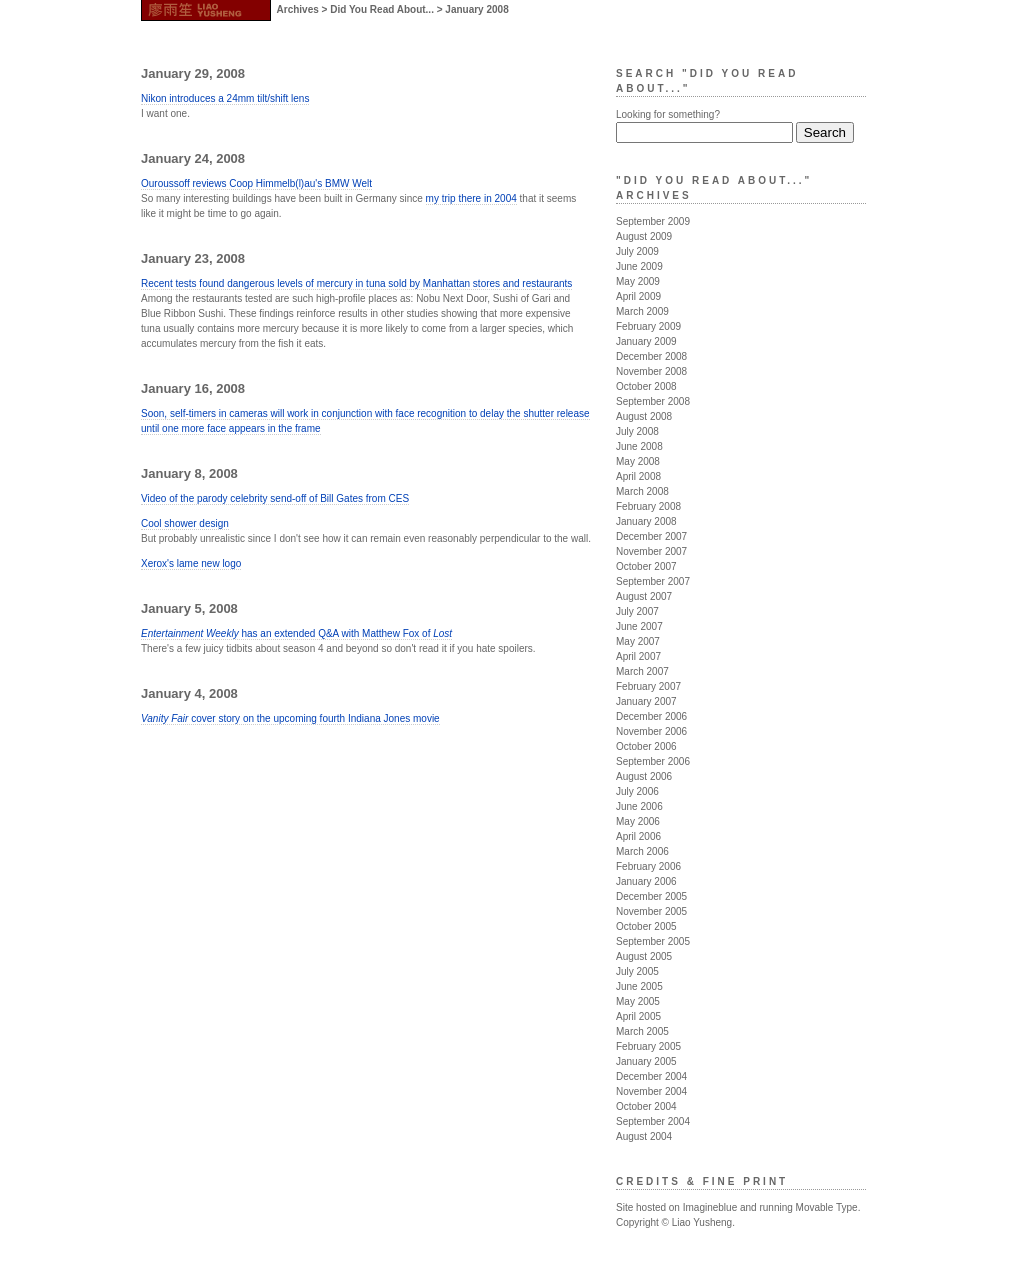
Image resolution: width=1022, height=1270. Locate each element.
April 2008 (638, 476)
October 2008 (646, 386)
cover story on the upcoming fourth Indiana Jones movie (290, 718)
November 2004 (651, 1091)
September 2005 (653, 941)
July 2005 (637, 971)
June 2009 (639, 266)
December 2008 (651, 356)
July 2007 (637, 611)
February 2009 (648, 326)
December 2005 (651, 896)
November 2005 (651, 911)
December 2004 (651, 1076)
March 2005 (642, 1031)
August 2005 (644, 956)
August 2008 (644, 416)
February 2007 (648, 686)
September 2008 (653, 401)
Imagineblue (710, 1207)
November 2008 (651, 371)
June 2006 (639, 806)
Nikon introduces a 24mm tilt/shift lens (225, 98)
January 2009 (646, 341)
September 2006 (653, 761)
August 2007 (644, 596)
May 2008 (638, 461)
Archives (298, 9)
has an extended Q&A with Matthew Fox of (296, 633)
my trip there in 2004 (471, 198)
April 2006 (638, 836)
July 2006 (637, 791)
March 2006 (642, 851)
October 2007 (646, 566)
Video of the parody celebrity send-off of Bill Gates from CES (275, 498)
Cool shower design (185, 523)
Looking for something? (668, 114)
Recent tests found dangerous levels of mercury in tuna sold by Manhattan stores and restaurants (356, 283)
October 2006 (646, 746)
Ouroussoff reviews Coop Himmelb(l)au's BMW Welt (256, 183)
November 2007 (651, 551)
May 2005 (638, 1001)
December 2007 (651, 536)
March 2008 (642, 491)
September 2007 (653, 581)
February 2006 (648, 866)
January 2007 (646, 701)
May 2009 (638, 281)
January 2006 (646, 881)
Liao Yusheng (702, 1222)
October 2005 (646, 926)
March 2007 (642, 671)
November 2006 (651, 731)
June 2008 (639, 446)
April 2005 (638, 1016)
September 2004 (653, 1121)
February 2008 (648, 506)
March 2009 (642, 311)
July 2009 (637, 251)
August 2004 (644, 1136)
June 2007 (639, 626)
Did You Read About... (382, 9)
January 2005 (646, 1061)
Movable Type (827, 1207)
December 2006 (651, 716)
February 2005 (648, 1046)
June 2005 (639, 986)
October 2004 (646, 1106)
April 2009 (638, 296)
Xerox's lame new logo (191, 563)
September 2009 (653, 221)
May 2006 (638, 821)
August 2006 (644, 776)
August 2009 (644, 236)
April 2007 (638, 656)
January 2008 (646, 521)
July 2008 (637, 431)
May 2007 (638, 641)
